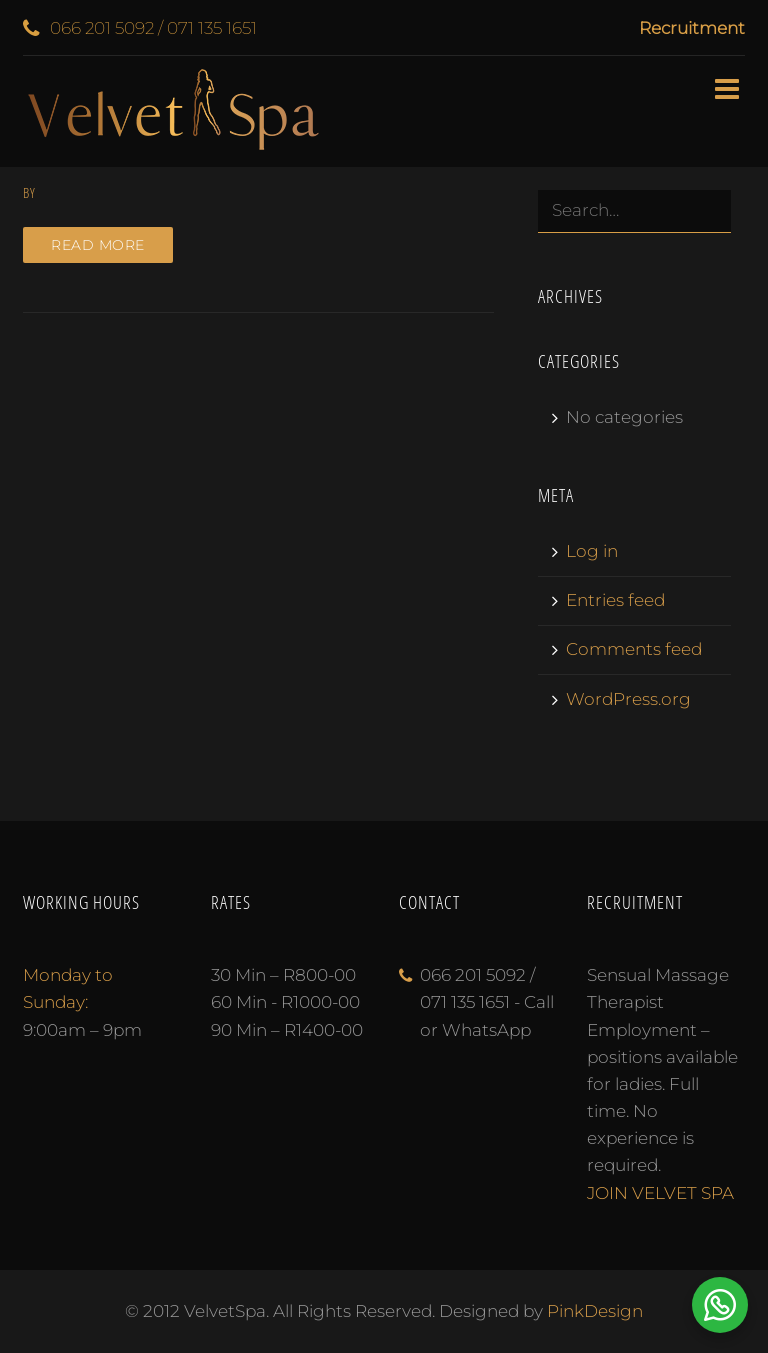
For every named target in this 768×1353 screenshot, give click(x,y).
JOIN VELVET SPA (660, 1193)
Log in (592, 551)
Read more (98, 245)
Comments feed (634, 649)
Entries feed (615, 600)
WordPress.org (628, 699)
